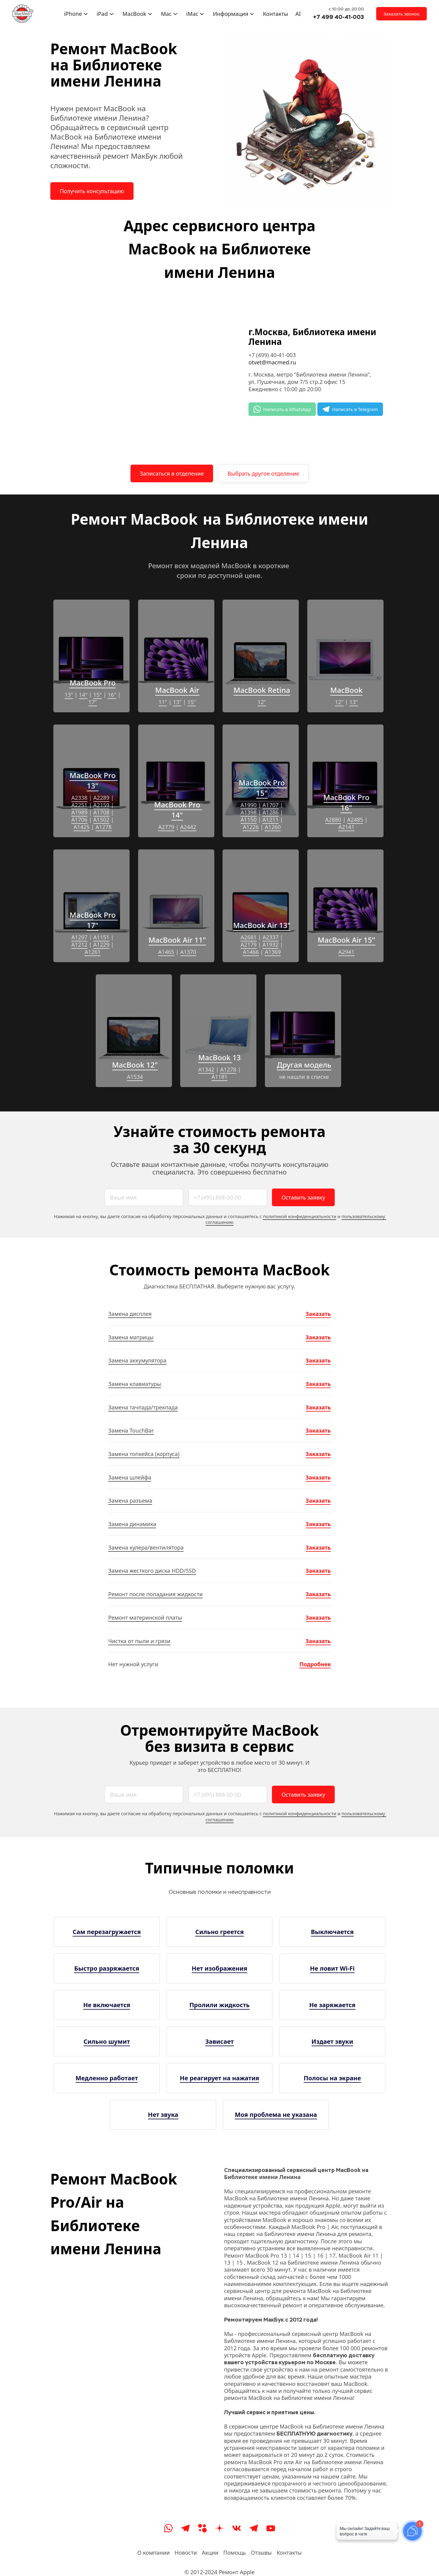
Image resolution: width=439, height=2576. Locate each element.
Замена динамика (132, 1524)
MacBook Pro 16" (347, 802)
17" (92, 702)
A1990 (249, 805)
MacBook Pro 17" (93, 920)
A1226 (251, 827)
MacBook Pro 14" (178, 809)
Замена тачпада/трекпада (143, 1407)
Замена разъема (130, 1500)
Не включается (106, 2005)
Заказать (318, 1313)
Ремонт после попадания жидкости (155, 1594)
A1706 (79, 819)
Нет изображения (219, 1968)
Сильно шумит (107, 2041)
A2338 (79, 797)
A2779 (166, 827)
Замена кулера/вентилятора (146, 1547)
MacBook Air (177, 690)
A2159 (101, 805)
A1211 (270, 819)
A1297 (79, 937)
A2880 (333, 819)
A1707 (270, 805)
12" (262, 702)
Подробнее (315, 1664)
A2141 (346, 827)
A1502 (101, 819)
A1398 (249, 812)
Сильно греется (219, 1932)
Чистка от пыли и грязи (139, 1641)
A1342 (206, 1069)
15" (97, 694)
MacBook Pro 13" (93, 780)
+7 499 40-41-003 (338, 16)
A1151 (101, 937)
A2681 (249, 937)
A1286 (270, 812)
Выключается (332, 1932)
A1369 (273, 951)
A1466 (251, 951)
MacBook (346, 690)
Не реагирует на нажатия (219, 2078)
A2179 (249, 944)
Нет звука (163, 2114)
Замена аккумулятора (137, 1360)
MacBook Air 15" (346, 940)
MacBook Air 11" (177, 940)
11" (163, 702)
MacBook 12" (135, 1065)
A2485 (355, 819)
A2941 (346, 951)
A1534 (135, 1076)
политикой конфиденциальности (299, 1216)
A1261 (92, 951)
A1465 (166, 951)
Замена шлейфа (129, 1477)
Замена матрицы (131, 1337)
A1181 (220, 1076)
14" (83, 694)
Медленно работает (107, 2078)
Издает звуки (332, 2041)
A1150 (249, 819)
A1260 (273, 827)
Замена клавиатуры (134, 1383)
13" (69, 694)
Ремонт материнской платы (145, 1617)
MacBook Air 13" (262, 925)
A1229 (101, 944)
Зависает (219, 2041)
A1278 (103, 827)
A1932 (270, 944)
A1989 (79, 812)
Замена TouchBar (131, 1430)
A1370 (188, 951)
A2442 (188, 827)
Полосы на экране (332, 2078)
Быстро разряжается (106, 1968)
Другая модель (304, 1065)
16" (112, 694)
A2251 (79, 805)
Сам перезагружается (107, 1932)
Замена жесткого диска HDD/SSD (152, 1570)
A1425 (81, 827)
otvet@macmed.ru (272, 362)
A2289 (101, 797)
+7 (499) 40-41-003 (272, 355)
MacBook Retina (262, 690)
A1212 (79, 944)
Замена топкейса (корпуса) (144, 1454)
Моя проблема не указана (276, 2114)
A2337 (270, 937)
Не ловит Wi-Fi (332, 1968)
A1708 (101, 812)
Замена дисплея (130, 1313)
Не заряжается (332, 2005)
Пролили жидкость (219, 2005)
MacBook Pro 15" (263, 788)
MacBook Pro (93, 683)
